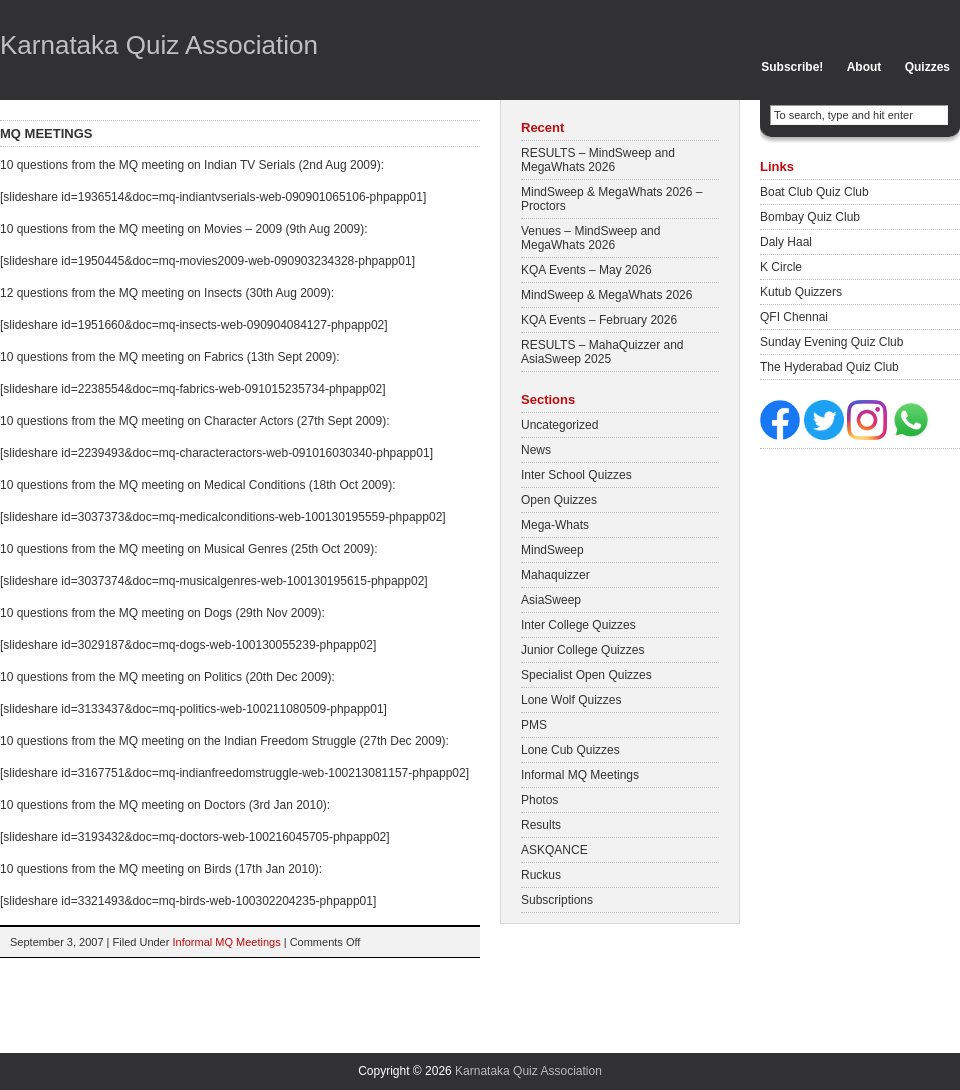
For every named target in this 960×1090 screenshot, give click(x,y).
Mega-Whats (555, 525)
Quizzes (927, 67)
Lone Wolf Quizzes (571, 700)
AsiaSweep (551, 600)
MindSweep (552, 550)
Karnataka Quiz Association (159, 45)
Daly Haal (786, 242)
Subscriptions (557, 900)
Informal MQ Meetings (226, 942)
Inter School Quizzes (576, 475)
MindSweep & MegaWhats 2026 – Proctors (611, 199)
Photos (539, 800)
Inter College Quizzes (578, 625)
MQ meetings (46, 133)
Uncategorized (559, 425)
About (864, 67)
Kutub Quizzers (801, 292)
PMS (534, 725)
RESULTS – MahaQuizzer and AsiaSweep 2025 (602, 352)
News (536, 450)
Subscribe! (792, 67)
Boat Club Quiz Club (814, 192)
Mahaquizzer (555, 575)
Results (541, 825)
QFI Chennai (794, 317)
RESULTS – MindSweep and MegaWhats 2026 (598, 160)
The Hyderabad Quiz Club (829, 367)
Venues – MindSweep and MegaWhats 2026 (590, 238)
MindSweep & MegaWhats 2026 (606, 295)
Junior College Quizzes (582, 650)
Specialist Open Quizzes (586, 675)
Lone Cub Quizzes (570, 750)
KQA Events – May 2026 (586, 270)
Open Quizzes (559, 500)
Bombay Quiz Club (810, 217)
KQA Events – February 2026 (599, 320)
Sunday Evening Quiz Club (831, 342)
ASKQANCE (554, 850)
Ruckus (541, 875)
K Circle (781, 267)
